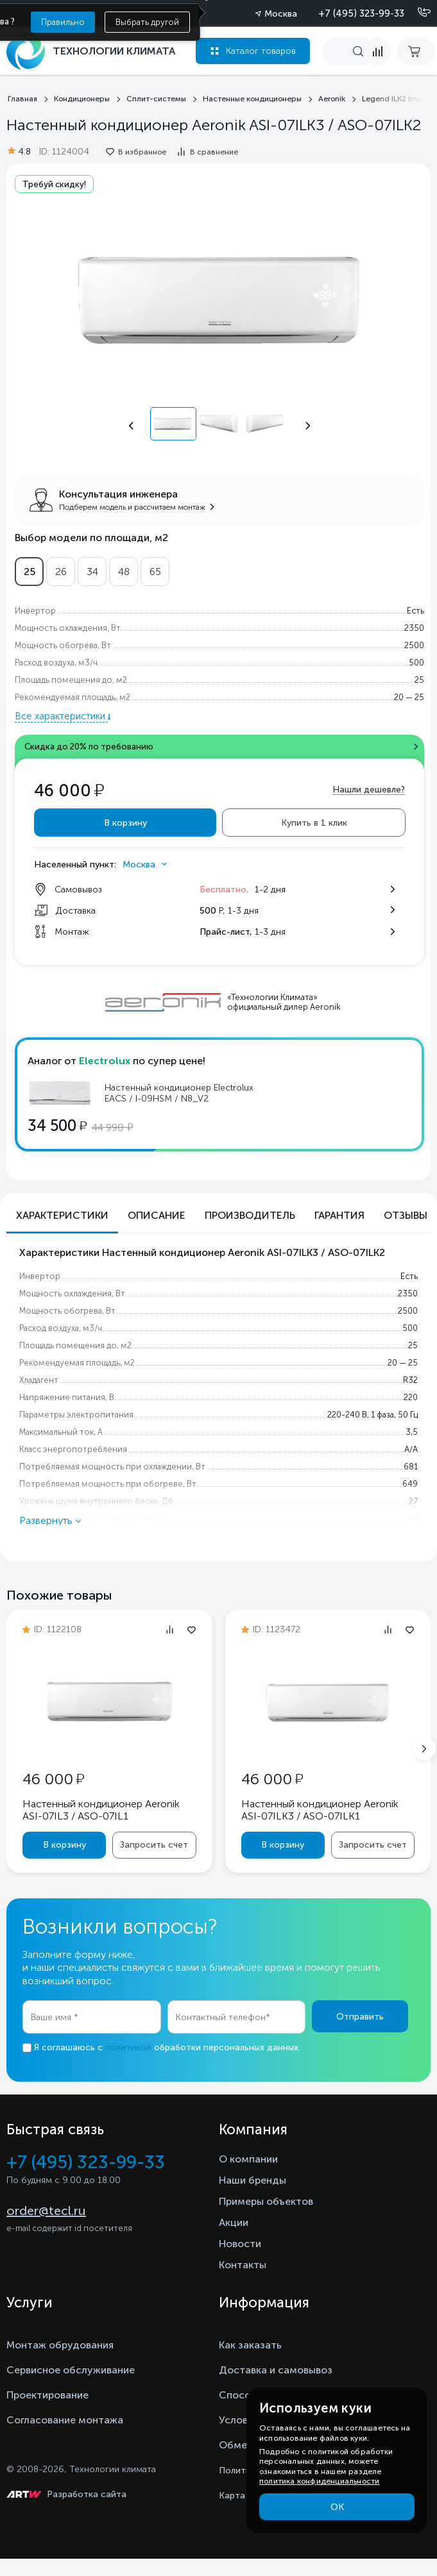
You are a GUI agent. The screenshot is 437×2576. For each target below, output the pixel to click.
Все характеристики (61, 716)
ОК (337, 2507)
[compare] (377, 51)
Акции (233, 2222)
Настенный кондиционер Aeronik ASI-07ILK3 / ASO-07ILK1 (319, 1810)
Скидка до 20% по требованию (88, 746)
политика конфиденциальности (319, 2481)
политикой (128, 2047)
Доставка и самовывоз (275, 2370)
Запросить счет (154, 1844)
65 (155, 571)
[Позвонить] (416, 13)
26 (61, 571)
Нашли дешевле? (368, 789)
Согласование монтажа (64, 2420)
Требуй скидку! (54, 184)
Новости (240, 2243)
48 (124, 571)
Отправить (360, 2016)
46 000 (53, 1778)
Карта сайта (246, 2495)
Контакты (242, 2265)
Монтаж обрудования (60, 2345)
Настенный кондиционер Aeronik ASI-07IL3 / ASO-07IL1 (101, 1810)
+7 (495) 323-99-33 (361, 13)
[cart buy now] (416, 51)
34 (92, 571)
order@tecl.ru (46, 2210)
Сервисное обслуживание (70, 2370)
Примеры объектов (266, 2201)
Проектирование (47, 2395)
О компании (248, 2159)
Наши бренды (252, 2180)
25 (29, 571)
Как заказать (250, 2345)
